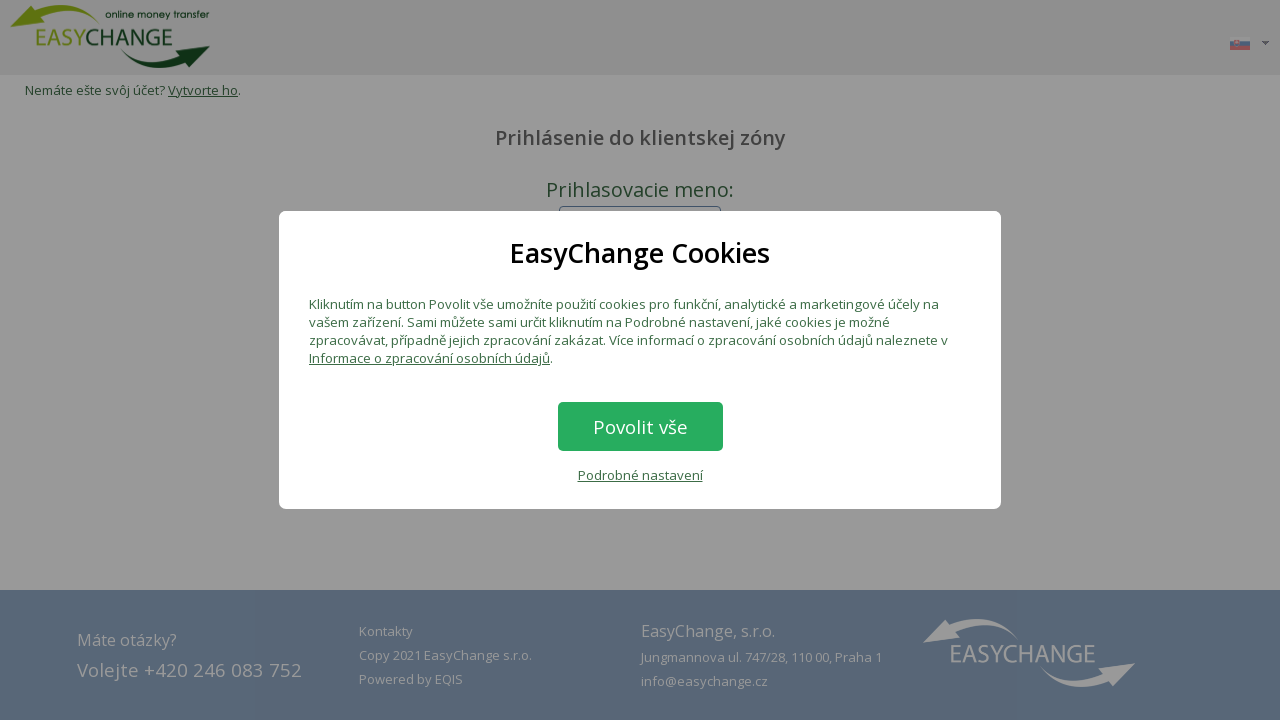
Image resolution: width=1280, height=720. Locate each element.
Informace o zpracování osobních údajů (429, 358)
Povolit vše (640, 426)
